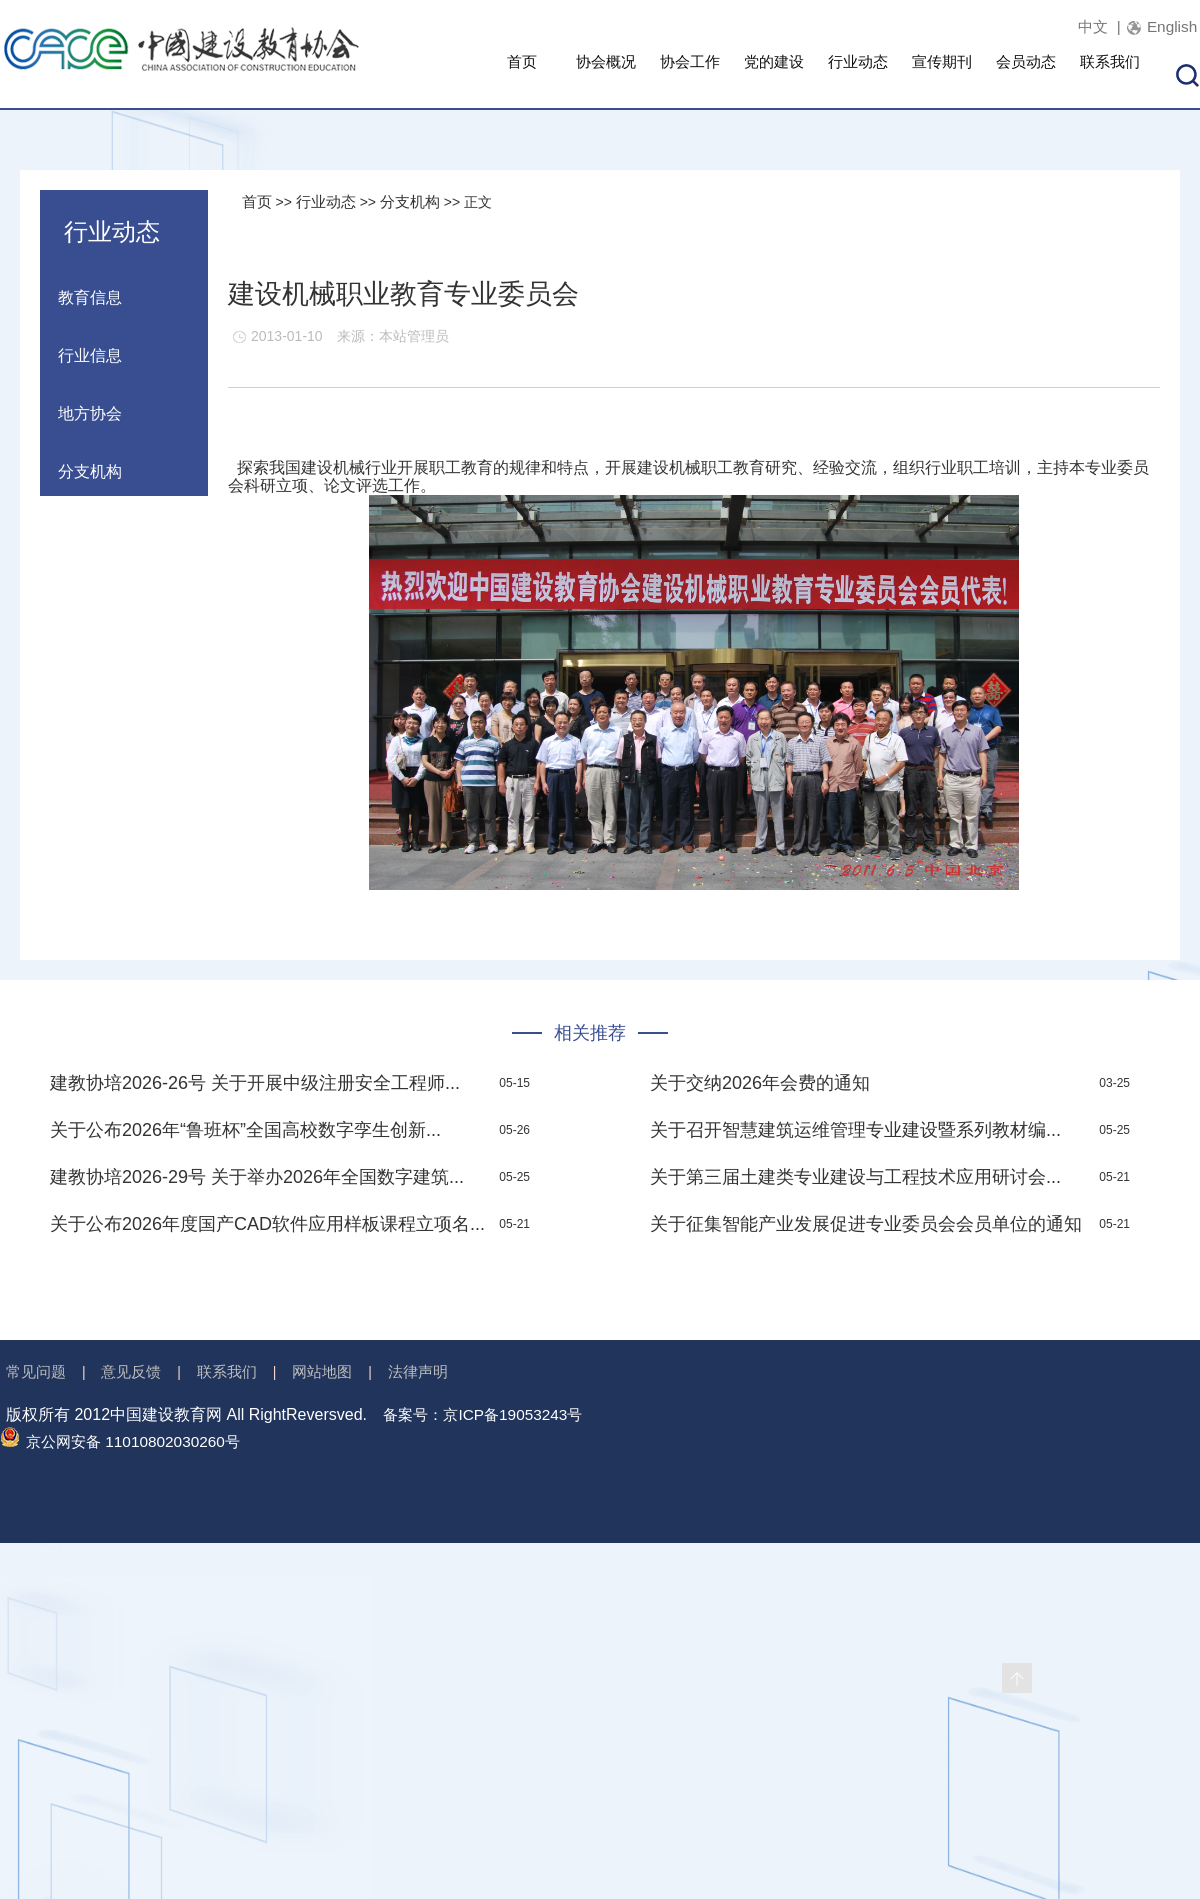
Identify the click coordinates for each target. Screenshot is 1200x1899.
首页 (522, 75)
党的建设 (774, 75)
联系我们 (1110, 75)
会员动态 (1026, 75)
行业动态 (858, 75)
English (1170, 26)
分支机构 (418, 201)
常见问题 (38, 1372)
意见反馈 (137, 1372)
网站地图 (336, 1372)
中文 (1083, 26)
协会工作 (690, 75)
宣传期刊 (942, 75)
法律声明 (436, 1372)
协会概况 (606, 75)
